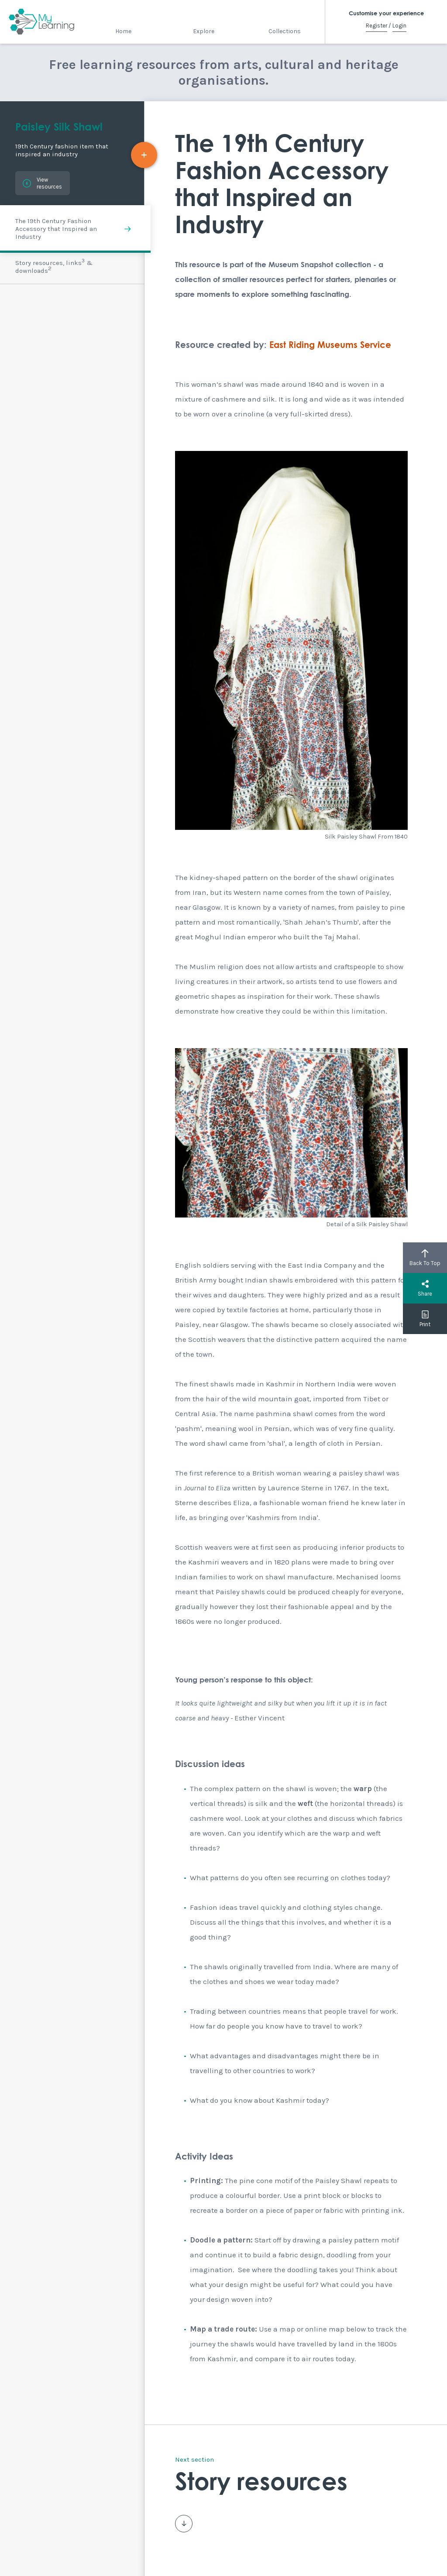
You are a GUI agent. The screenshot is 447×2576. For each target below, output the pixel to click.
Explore (203, 31)
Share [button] (425, 1288)
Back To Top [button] (424, 1257)
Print (424, 1319)
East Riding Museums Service (330, 345)
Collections (284, 31)
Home (123, 31)
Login (399, 25)
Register (376, 25)
